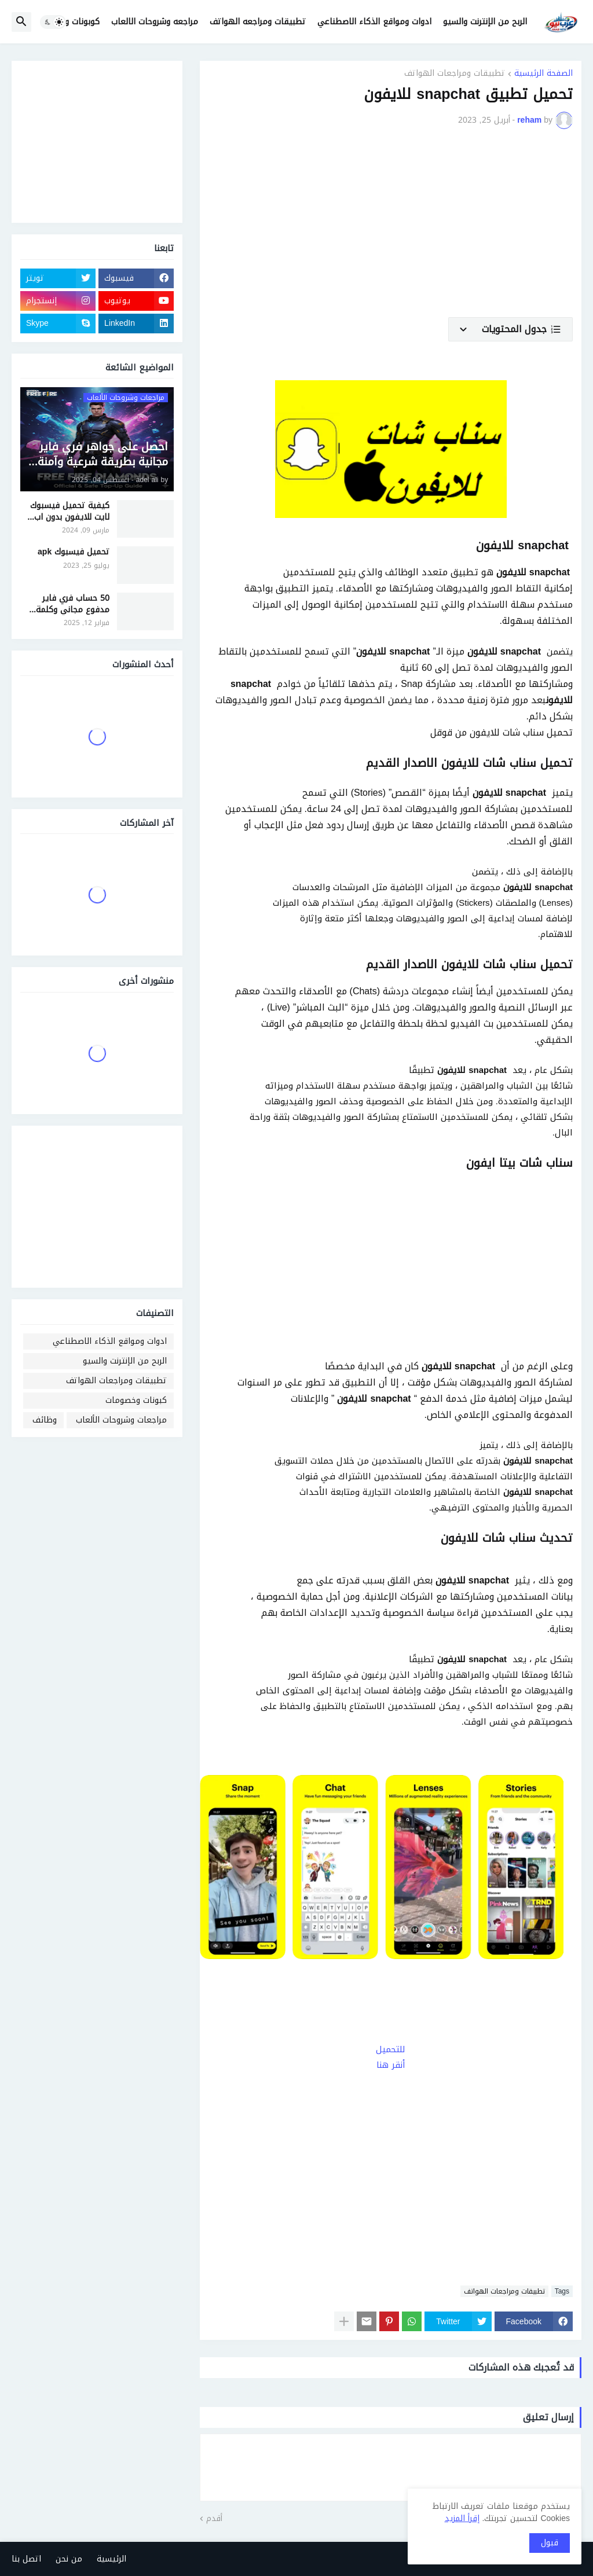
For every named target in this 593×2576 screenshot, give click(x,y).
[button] (53, 22)
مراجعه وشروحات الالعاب (154, 22)
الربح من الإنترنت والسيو (485, 22)
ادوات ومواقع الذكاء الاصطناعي (374, 22)
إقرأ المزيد (462, 2518)
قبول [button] (549, 2543)
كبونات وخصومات (136, 1400)
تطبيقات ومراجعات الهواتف (454, 74)
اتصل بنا (26, 2559)
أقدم (214, 2518)
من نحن (69, 2559)
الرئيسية (111, 2559)
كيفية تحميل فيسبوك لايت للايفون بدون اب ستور (69, 511)
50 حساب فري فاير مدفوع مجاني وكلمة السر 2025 (72, 604)
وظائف (44, 1420)
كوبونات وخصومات (67, 22)
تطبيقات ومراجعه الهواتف (258, 22)
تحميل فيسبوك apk (73, 552)
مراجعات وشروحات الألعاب (121, 1420)
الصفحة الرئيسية (543, 74)
